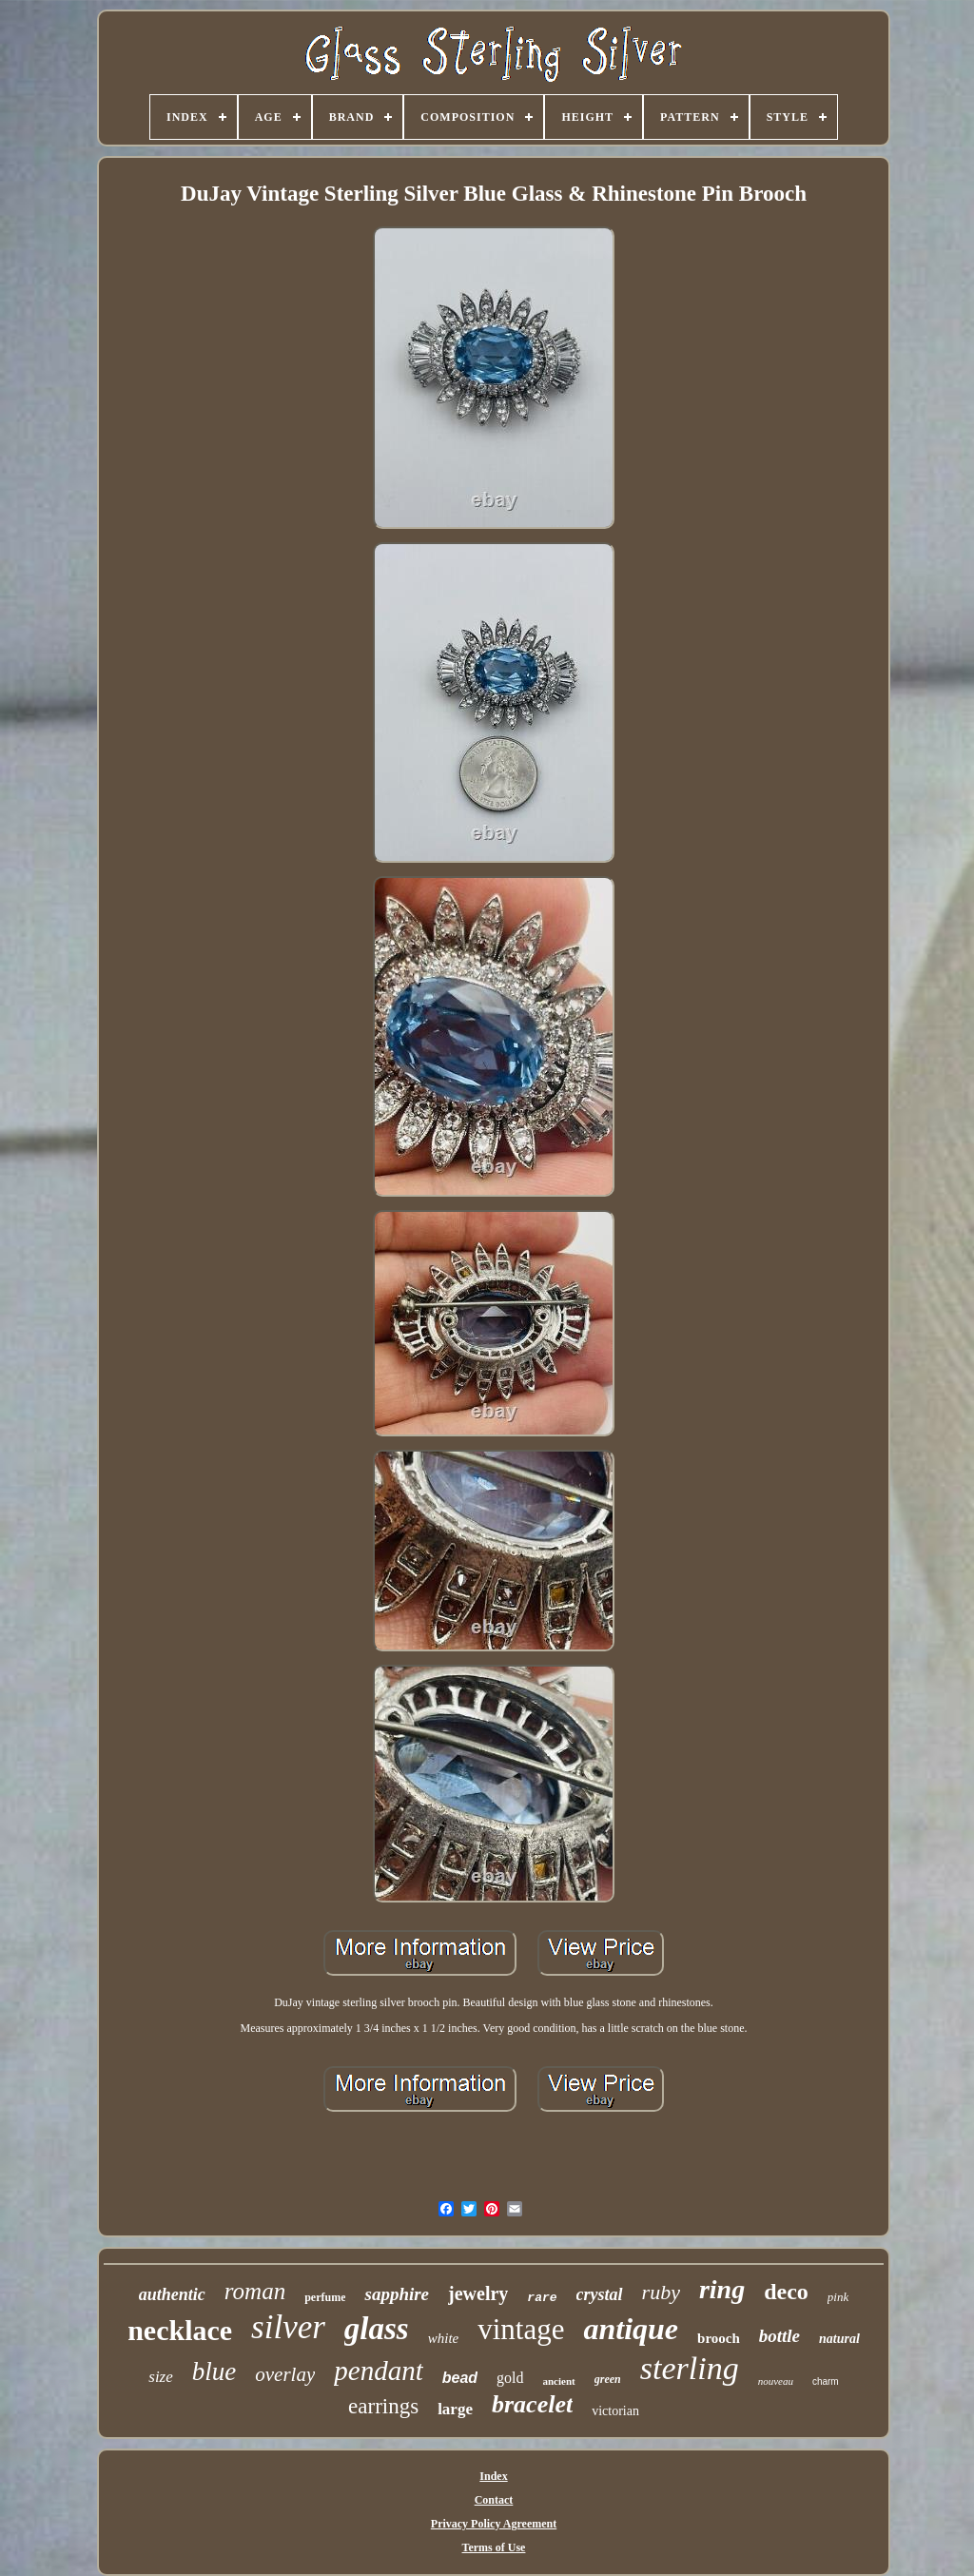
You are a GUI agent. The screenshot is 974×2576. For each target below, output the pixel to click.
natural (839, 2339)
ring (722, 2289)
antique (630, 2329)
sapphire (396, 2294)
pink (838, 2297)
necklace (179, 2330)
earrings (383, 2406)
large (455, 2409)
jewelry (478, 2293)
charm (825, 2381)
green (607, 2379)
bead (459, 2378)
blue (214, 2371)
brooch (718, 2338)
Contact (494, 2500)
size (160, 2377)
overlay (285, 2374)
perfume (324, 2297)
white (443, 2338)
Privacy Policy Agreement (493, 2523)
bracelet (532, 2404)
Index (493, 2476)
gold (510, 2378)
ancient (559, 2381)
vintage (520, 2329)
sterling (689, 2368)
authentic (172, 2294)
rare (541, 2298)
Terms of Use (494, 2547)
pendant (378, 2370)
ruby (661, 2292)
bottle (779, 2336)
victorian (615, 2411)
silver (288, 2327)
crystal (599, 2294)
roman (254, 2291)
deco (786, 2291)
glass (376, 2329)
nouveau (775, 2381)
